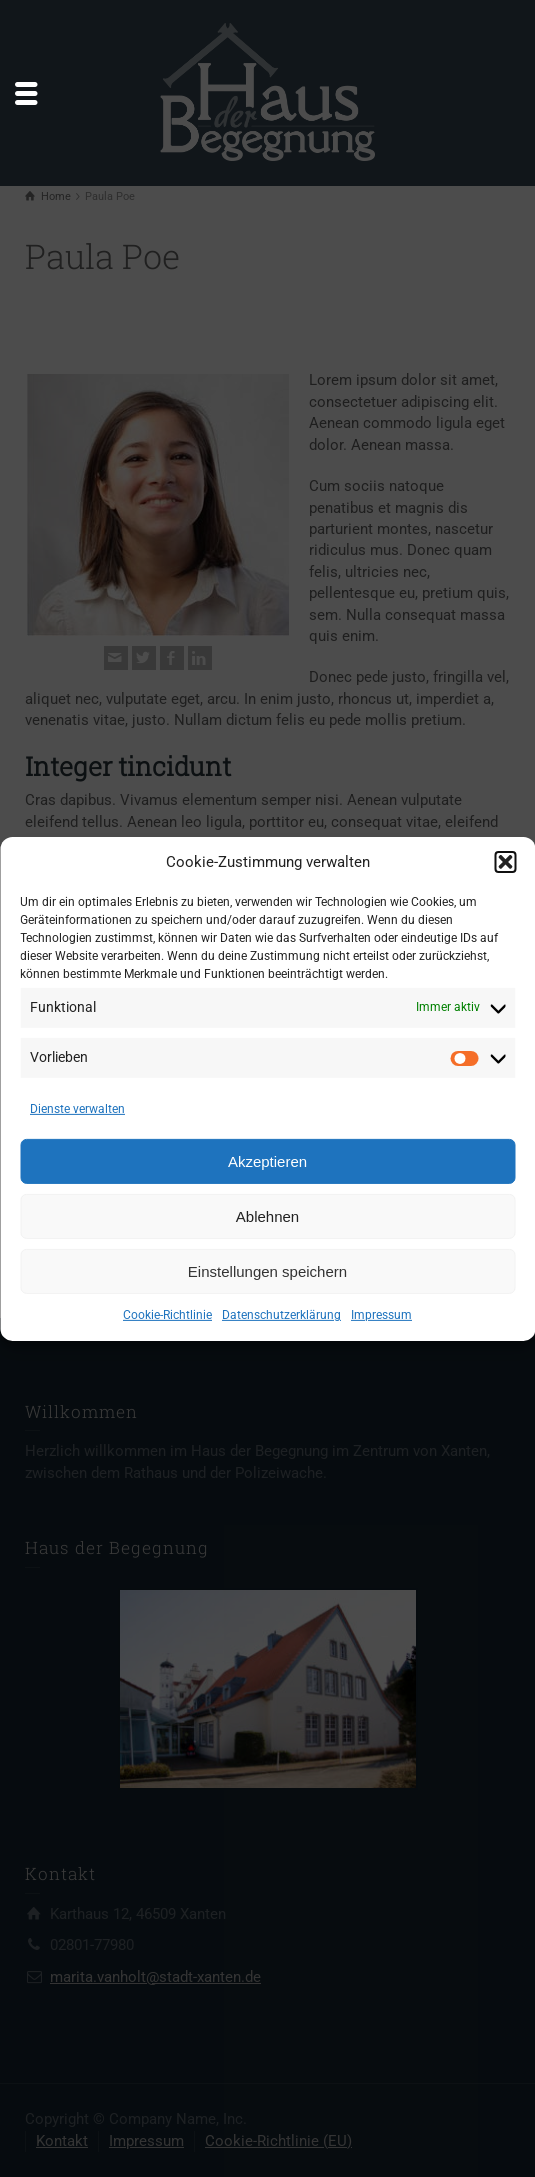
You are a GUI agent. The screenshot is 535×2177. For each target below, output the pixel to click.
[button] (505, 862)
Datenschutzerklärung (281, 1315)
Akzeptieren (267, 1161)
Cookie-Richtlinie (167, 1315)
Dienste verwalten (77, 1109)
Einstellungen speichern (267, 1271)
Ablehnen (267, 1216)
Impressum (381, 1315)
